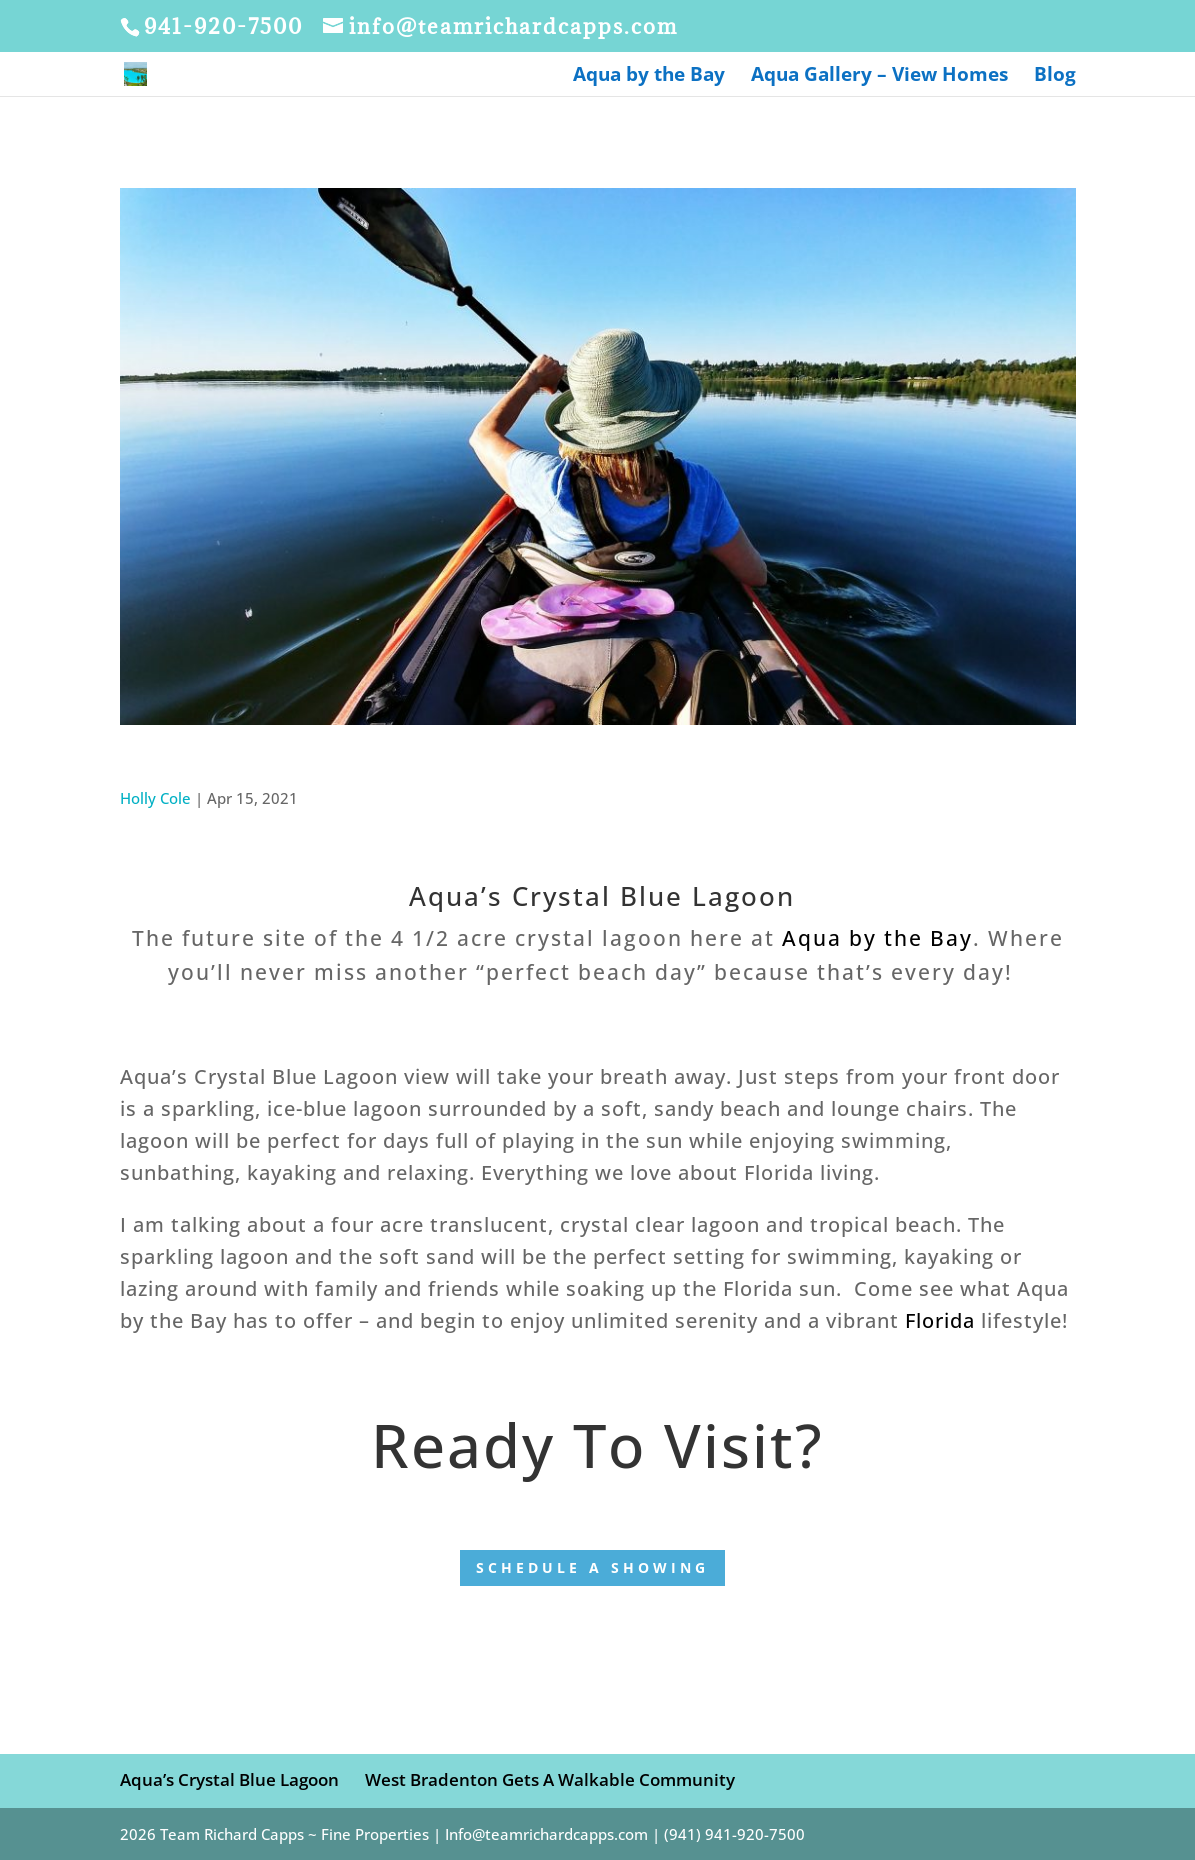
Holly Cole (155, 798)
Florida (940, 1320)
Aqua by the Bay (649, 77)
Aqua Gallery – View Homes (879, 77)
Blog (1055, 77)
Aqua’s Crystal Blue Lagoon (229, 1779)
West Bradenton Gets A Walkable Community (550, 1779)
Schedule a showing (592, 1567)
